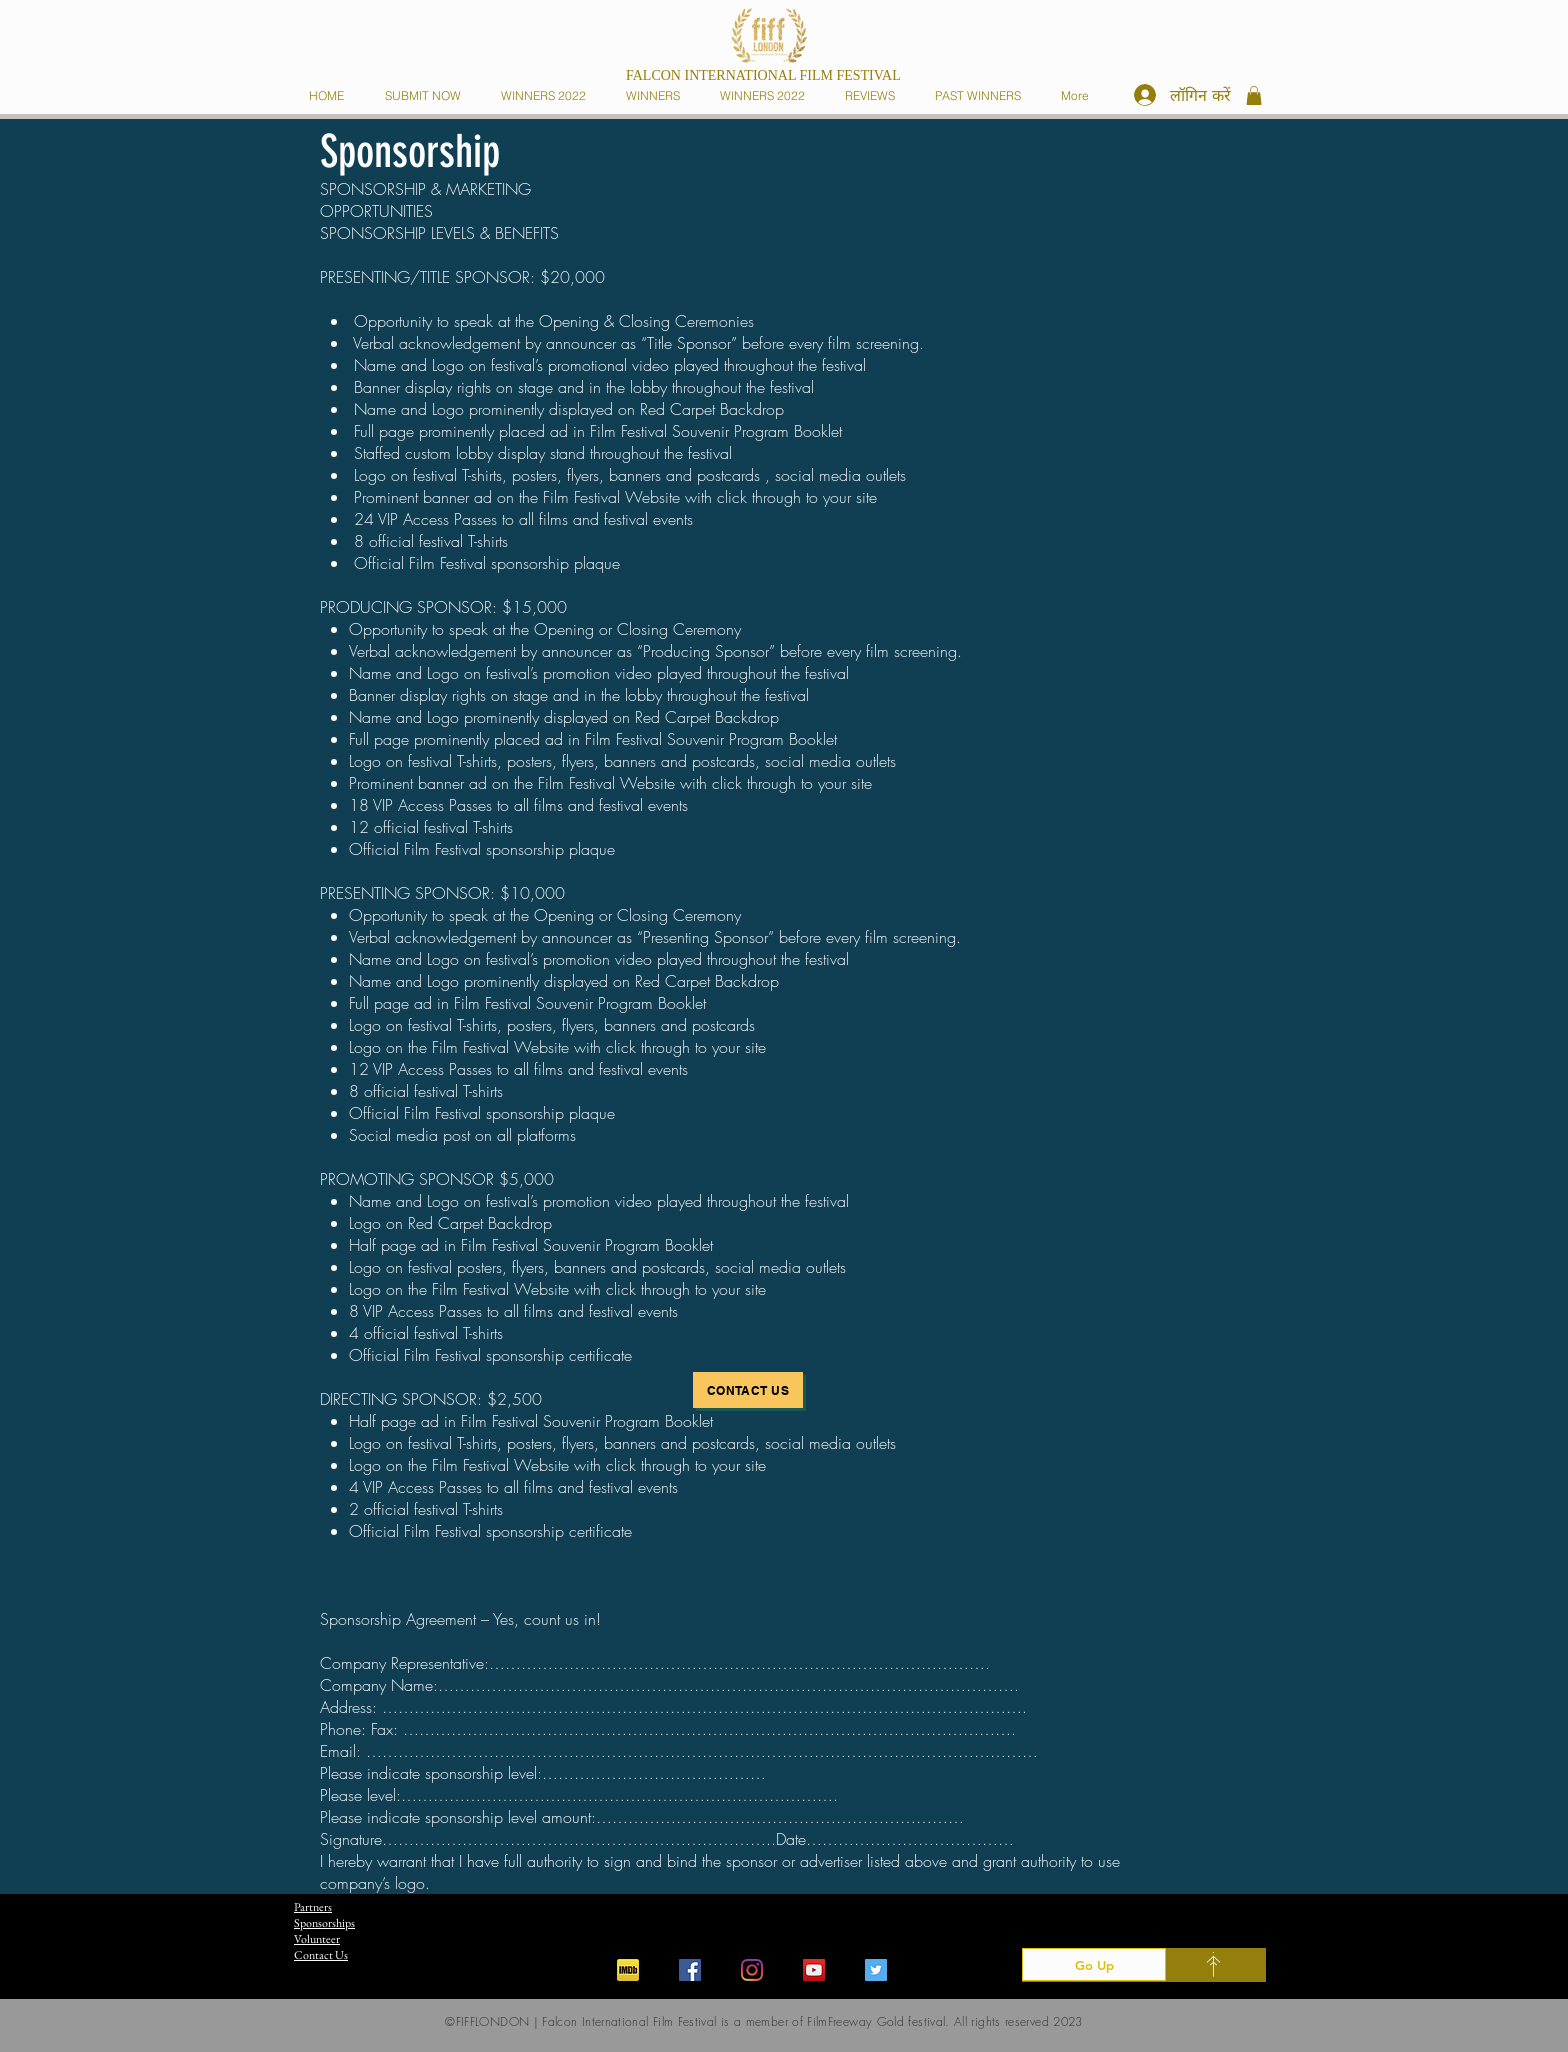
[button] (657, 95)
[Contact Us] (748, 1390)
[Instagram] (752, 1970)
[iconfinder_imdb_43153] (628, 1970)
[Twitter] (876, 1970)
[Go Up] (1094, 1964)
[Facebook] (690, 1970)
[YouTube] (814, 1970)
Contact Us (321, 1955)
